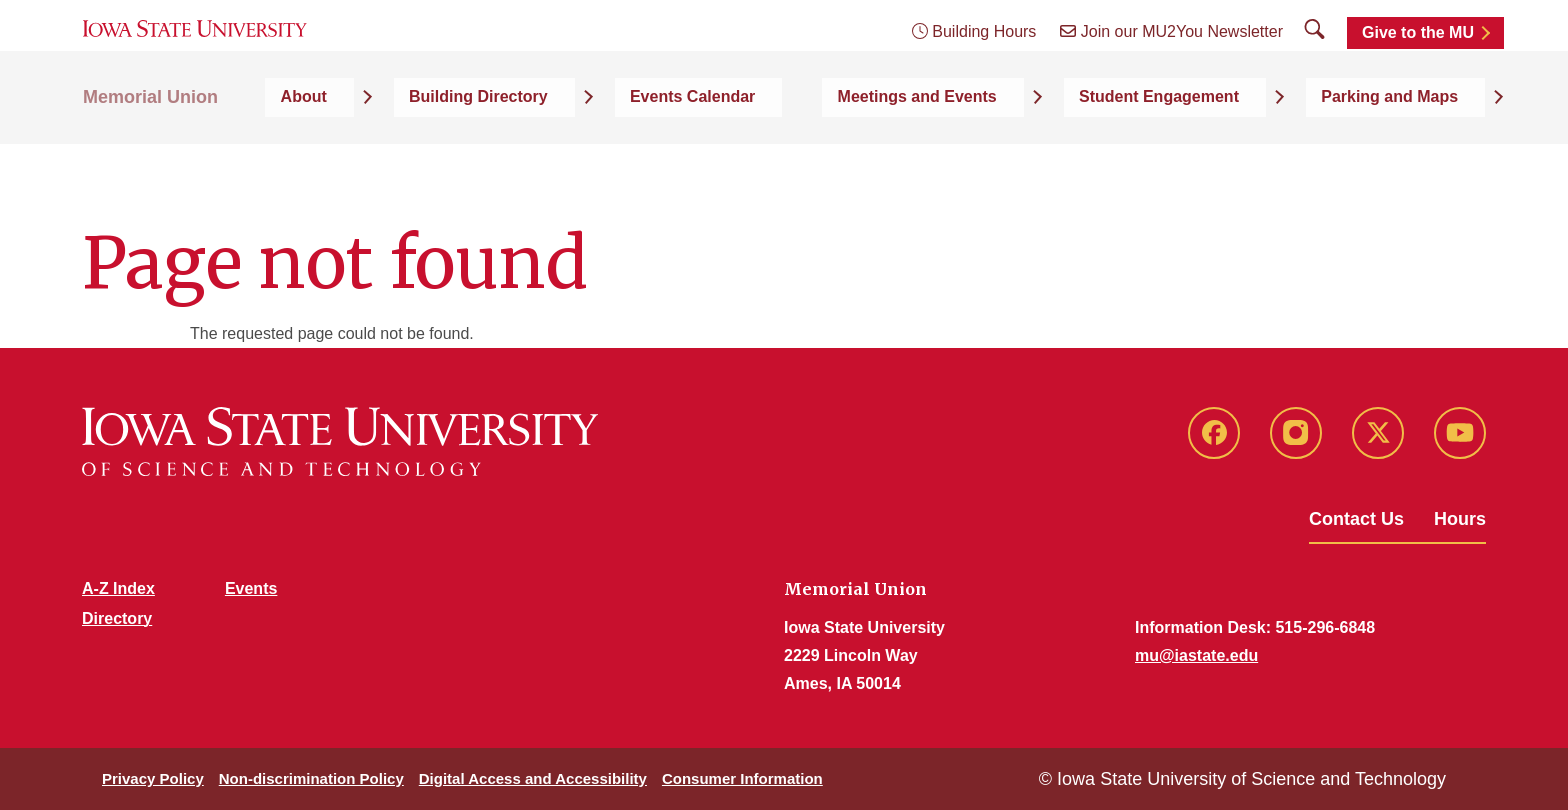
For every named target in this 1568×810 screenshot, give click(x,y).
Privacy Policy (153, 778)
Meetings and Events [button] (1028, 151)
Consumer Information (742, 778)
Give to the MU (1418, 62)
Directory (117, 618)
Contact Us (1356, 519)
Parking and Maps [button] (1416, 151)
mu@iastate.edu (1196, 655)
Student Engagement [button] (1228, 151)
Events (251, 588)
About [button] (542, 151)
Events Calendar (846, 151)
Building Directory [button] (674, 151)
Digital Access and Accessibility (533, 778)
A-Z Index (118, 588)
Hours (1460, 519)
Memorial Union (150, 152)
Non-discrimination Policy (311, 778)
